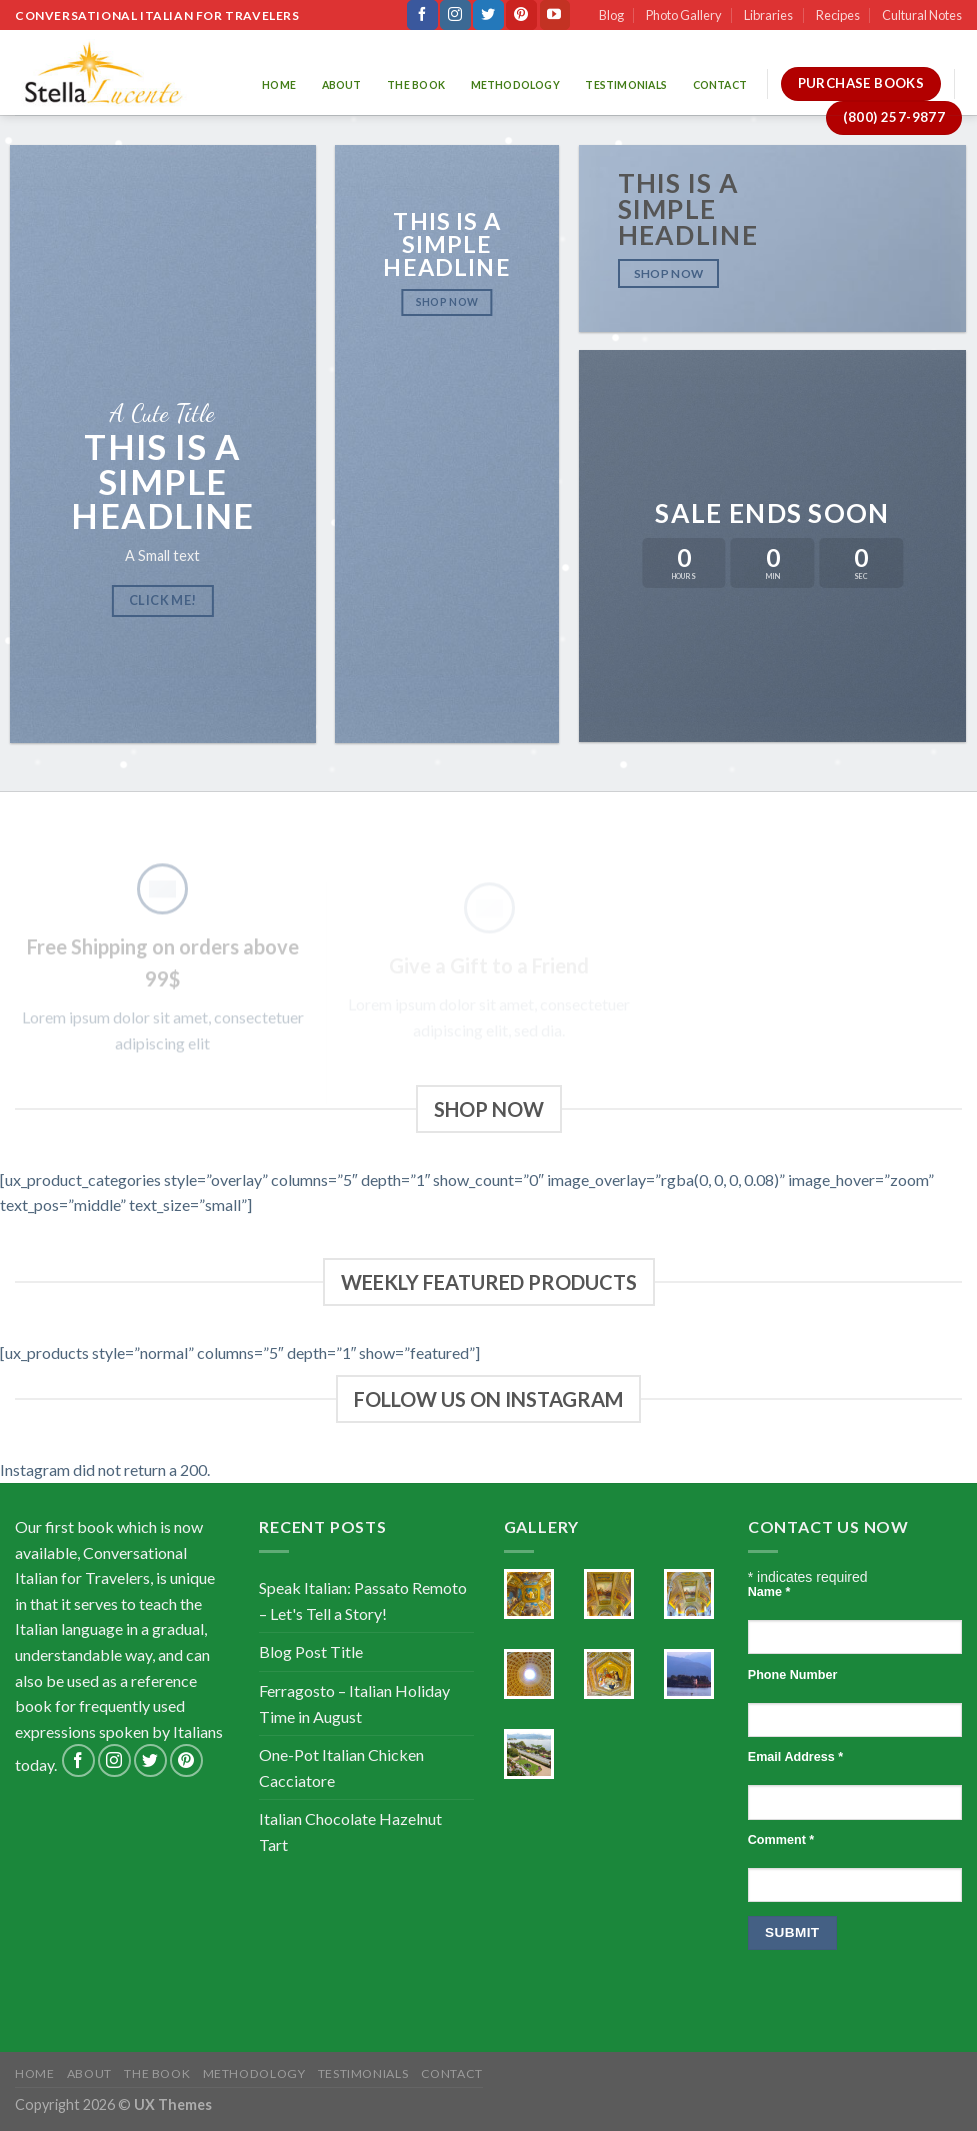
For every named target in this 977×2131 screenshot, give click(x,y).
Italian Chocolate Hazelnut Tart (350, 1831)
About (342, 85)
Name (769, 1592)
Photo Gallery (684, 15)
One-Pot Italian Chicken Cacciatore (341, 1767)
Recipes (838, 15)
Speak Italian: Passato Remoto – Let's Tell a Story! (363, 1600)
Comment (781, 1840)
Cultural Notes (922, 15)
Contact (720, 85)
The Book (416, 85)
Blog (611, 15)
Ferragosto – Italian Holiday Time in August (354, 1703)
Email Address (795, 1757)
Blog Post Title (311, 1651)
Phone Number (793, 1675)
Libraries (768, 15)
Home (279, 85)
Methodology (515, 85)
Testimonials (626, 85)
